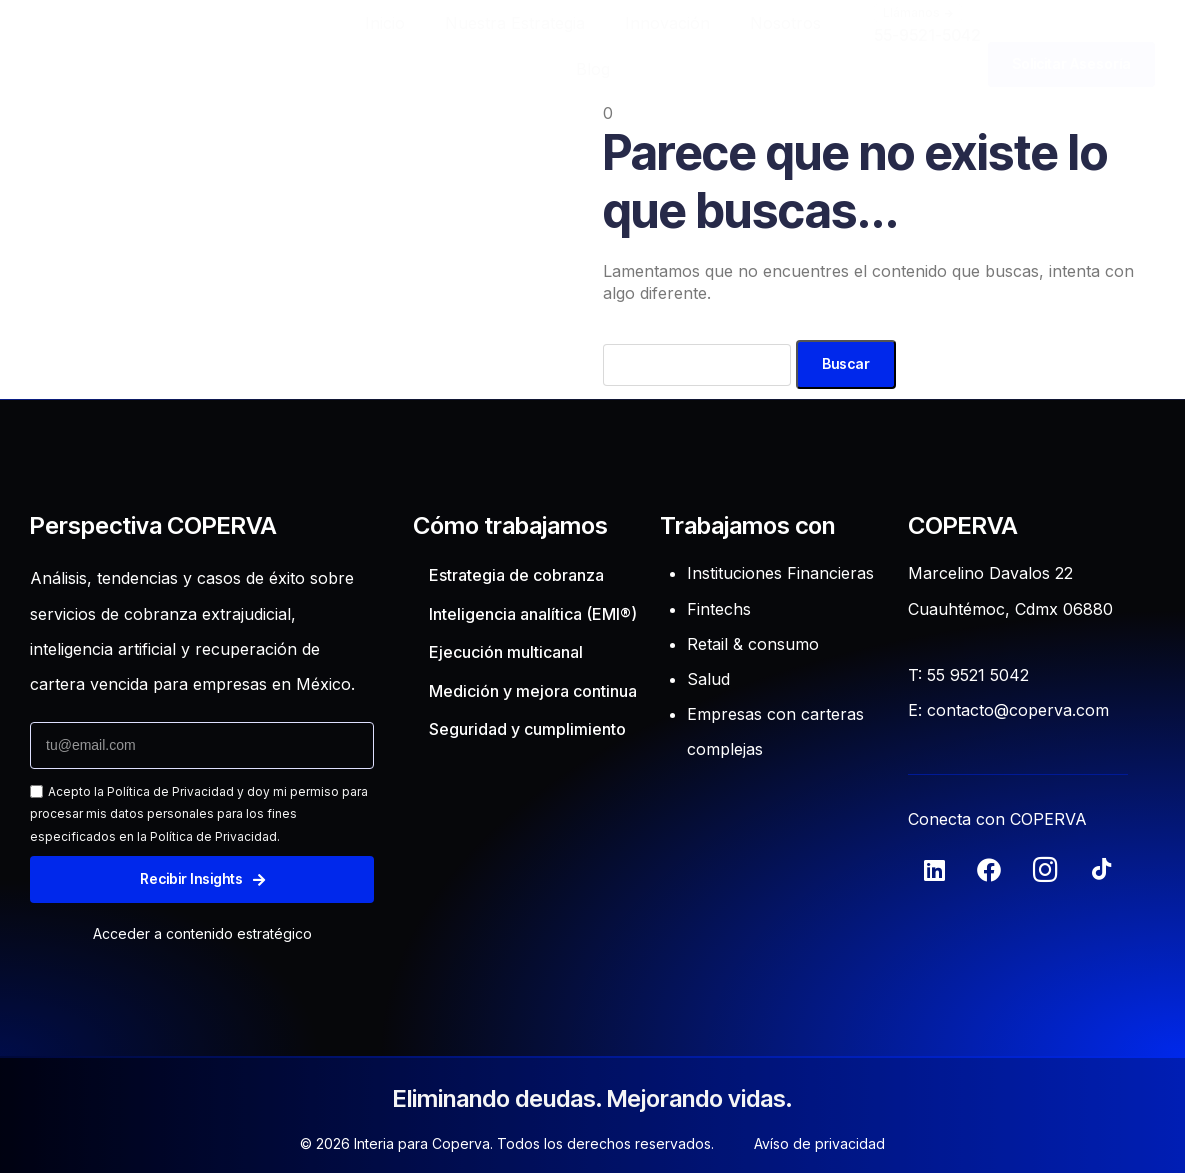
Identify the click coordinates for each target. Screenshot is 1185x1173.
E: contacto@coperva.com (1008, 710)
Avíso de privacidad (819, 1143)
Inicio (385, 23)
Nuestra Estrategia (515, 23)
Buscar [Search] (846, 363)
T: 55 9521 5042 (968, 675)
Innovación (667, 23)
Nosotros (785, 23)
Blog (593, 69)
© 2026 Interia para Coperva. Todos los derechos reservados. (507, 1143)
